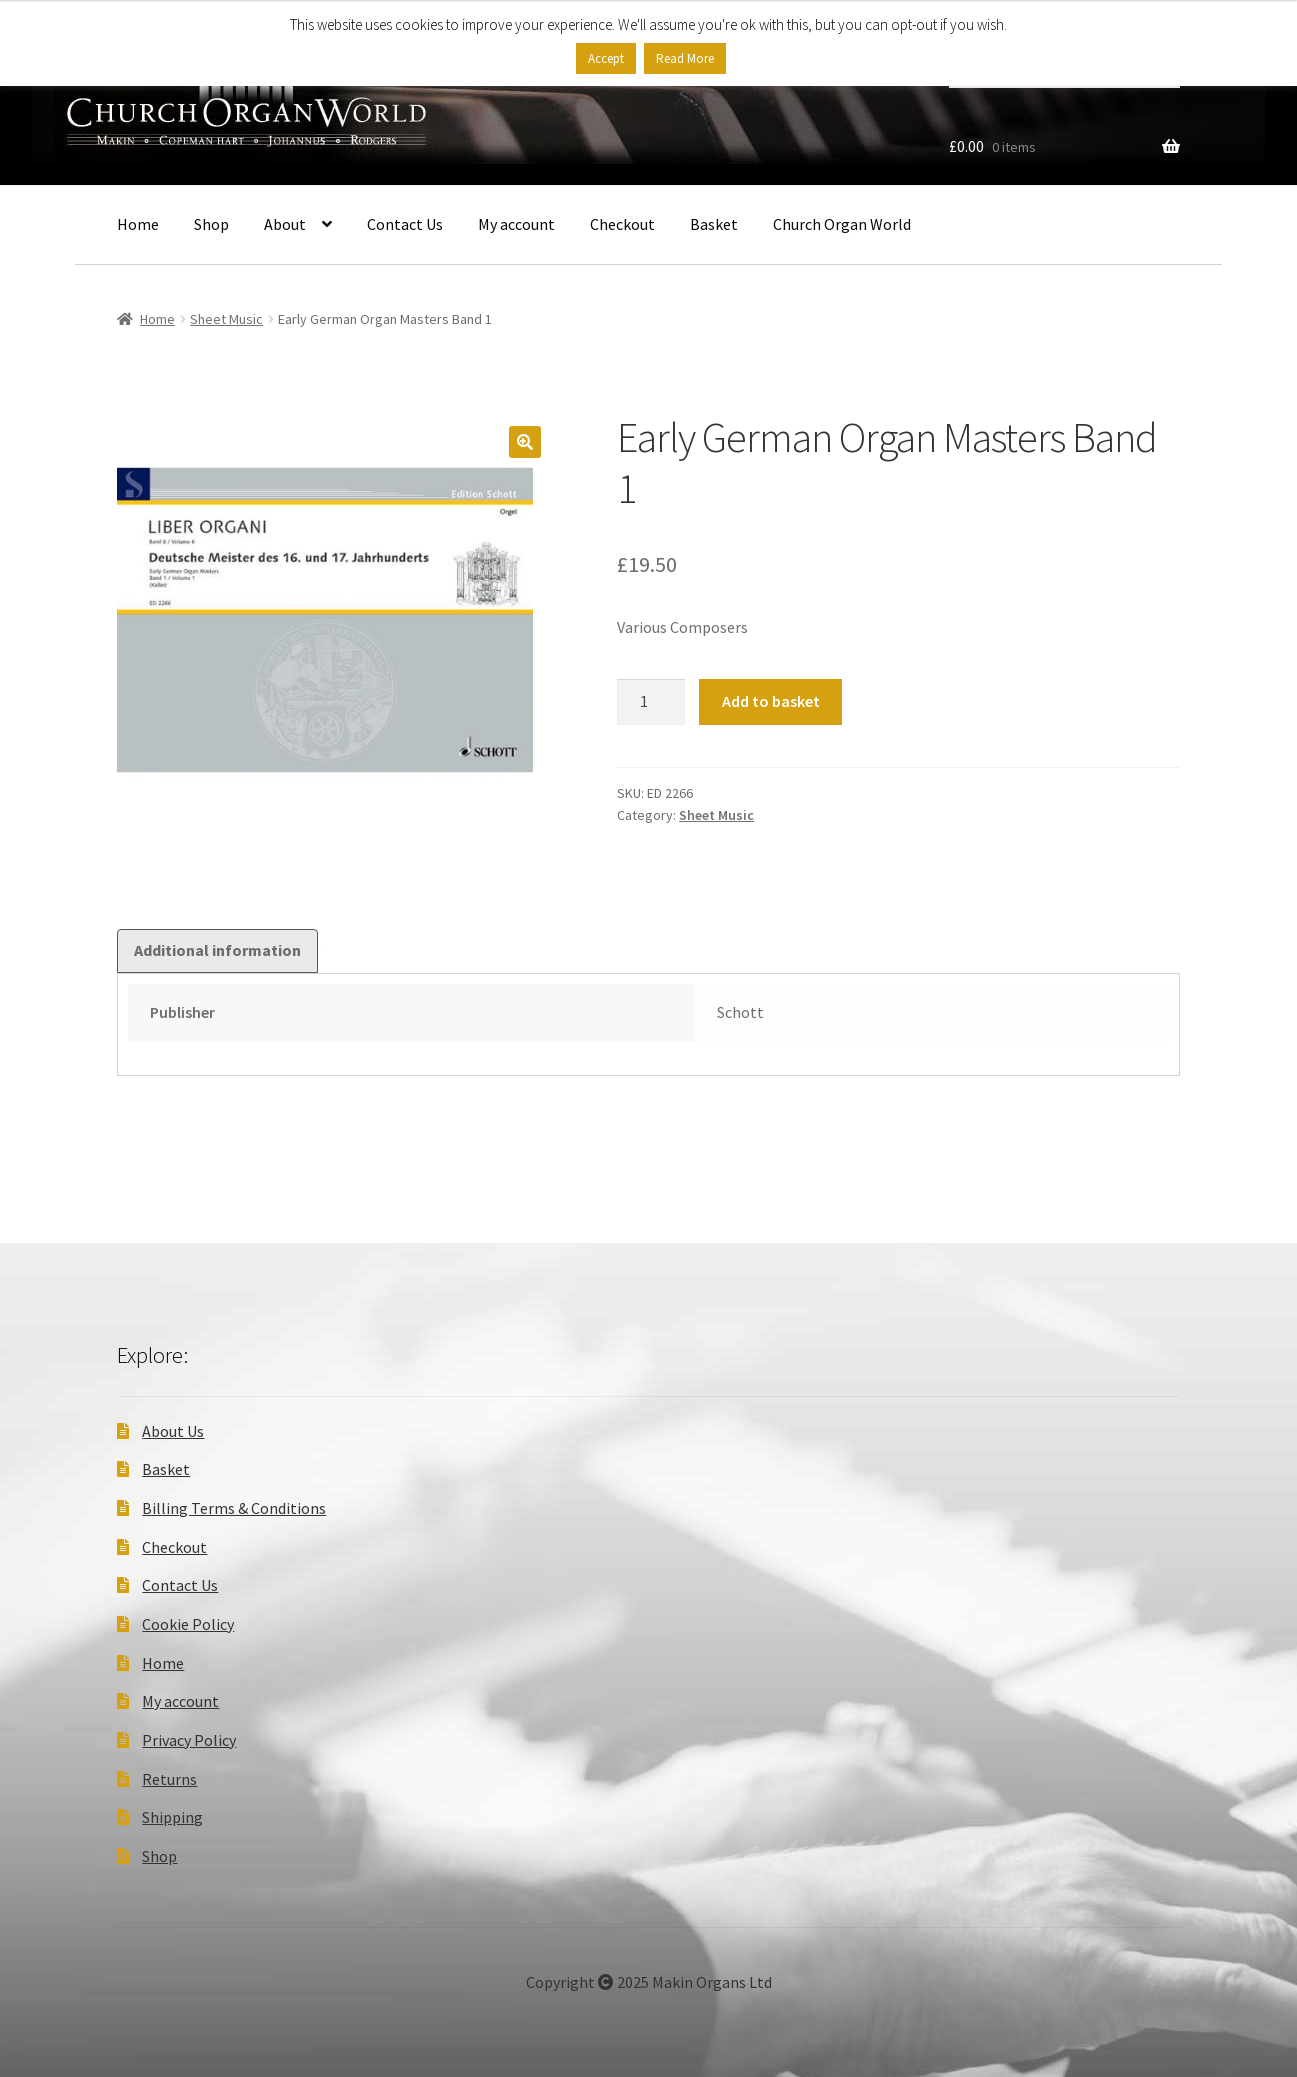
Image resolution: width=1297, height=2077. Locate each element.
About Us (173, 1431)
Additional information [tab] (217, 950)
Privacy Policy (189, 1740)
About (285, 224)
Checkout (622, 224)
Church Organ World (842, 224)
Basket (714, 224)
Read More (685, 58)
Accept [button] (606, 58)
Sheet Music (226, 319)
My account (516, 224)
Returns (169, 1779)
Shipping (172, 1817)
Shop (211, 224)
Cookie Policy (188, 1624)
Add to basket (771, 701)
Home (138, 224)
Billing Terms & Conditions (234, 1508)
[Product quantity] (651, 702)
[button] (525, 442)
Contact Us (405, 224)
